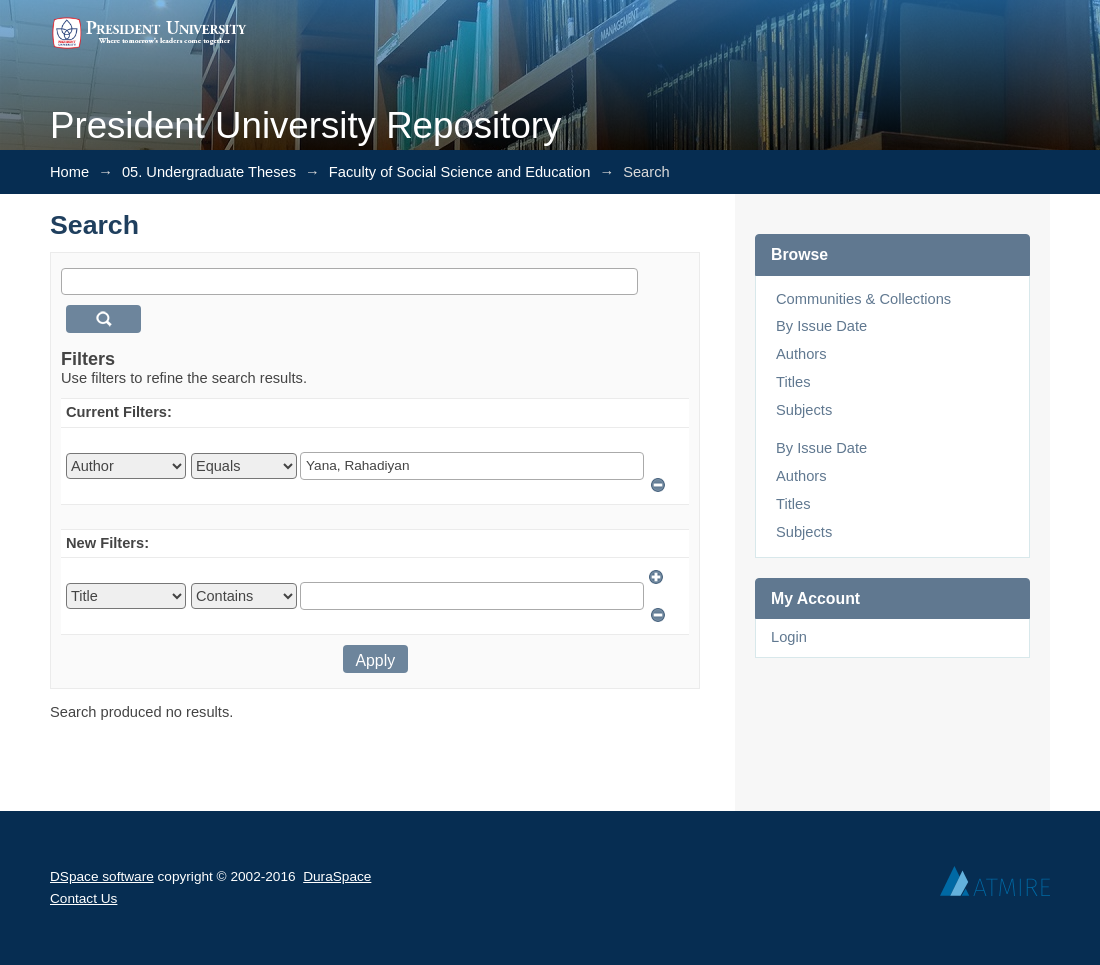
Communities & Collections (863, 299)
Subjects (804, 410)
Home (69, 172)
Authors (801, 354)
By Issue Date (821, 326)
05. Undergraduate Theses (209, 172)
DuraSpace (337, 876)
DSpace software (102, 876)
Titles (793, 382)
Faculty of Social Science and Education (460, 172)
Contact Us (83, 898)
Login (789, 637)
